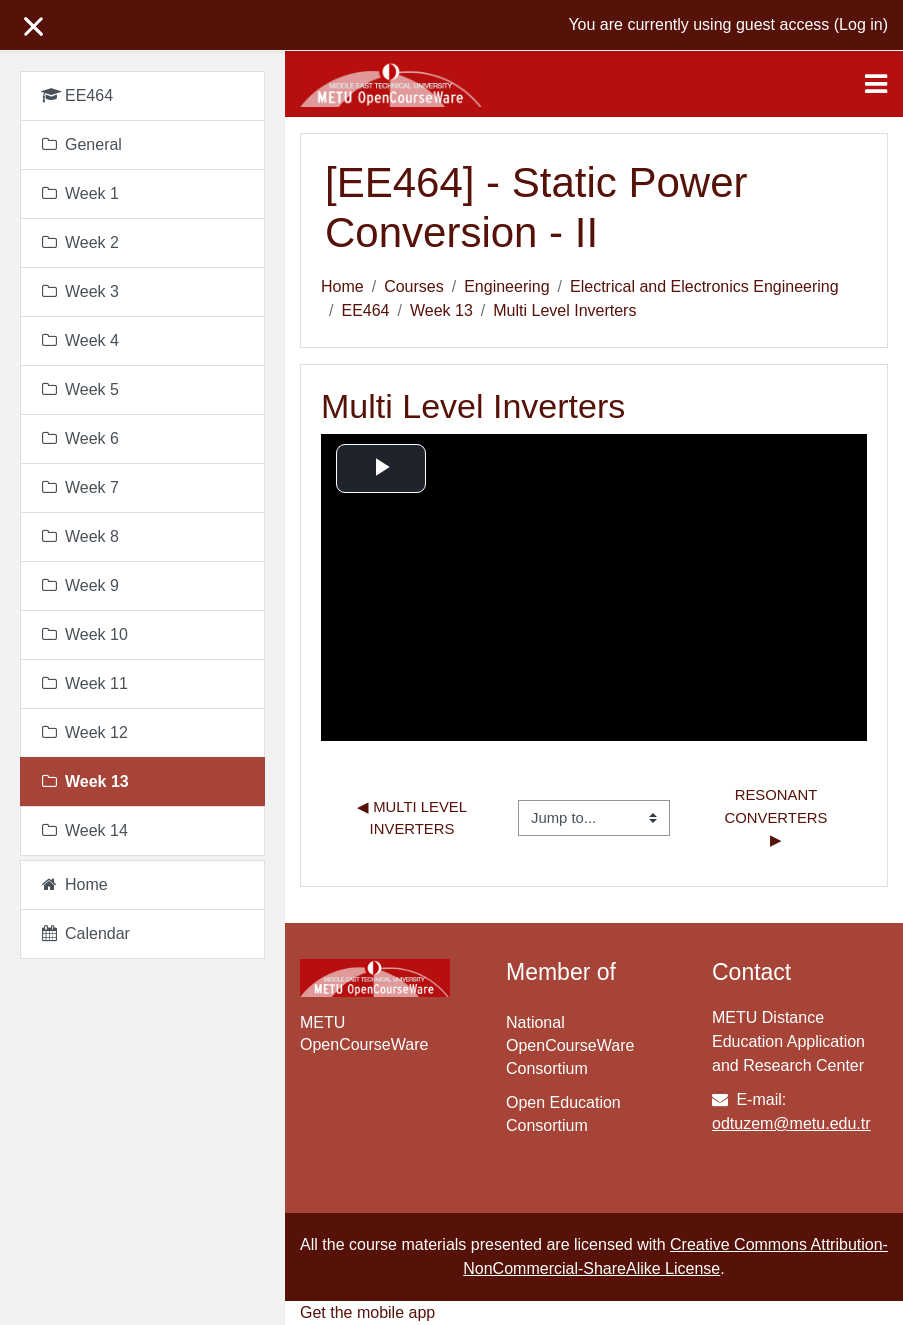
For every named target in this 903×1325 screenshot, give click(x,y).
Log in (861, 24)
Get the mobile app (367, 1312)
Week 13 (441, 310)
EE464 (365, 310)
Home (342, 286)
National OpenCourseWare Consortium (570, 1045)
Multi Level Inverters (564, 310)
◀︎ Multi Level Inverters (414, 818)
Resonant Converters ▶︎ (778, 817)
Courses (414, 286)
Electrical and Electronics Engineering (704, 286)
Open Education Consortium (563, 1114)
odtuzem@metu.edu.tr (791, 1123)
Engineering (506, 286)
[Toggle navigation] (876, 84)
